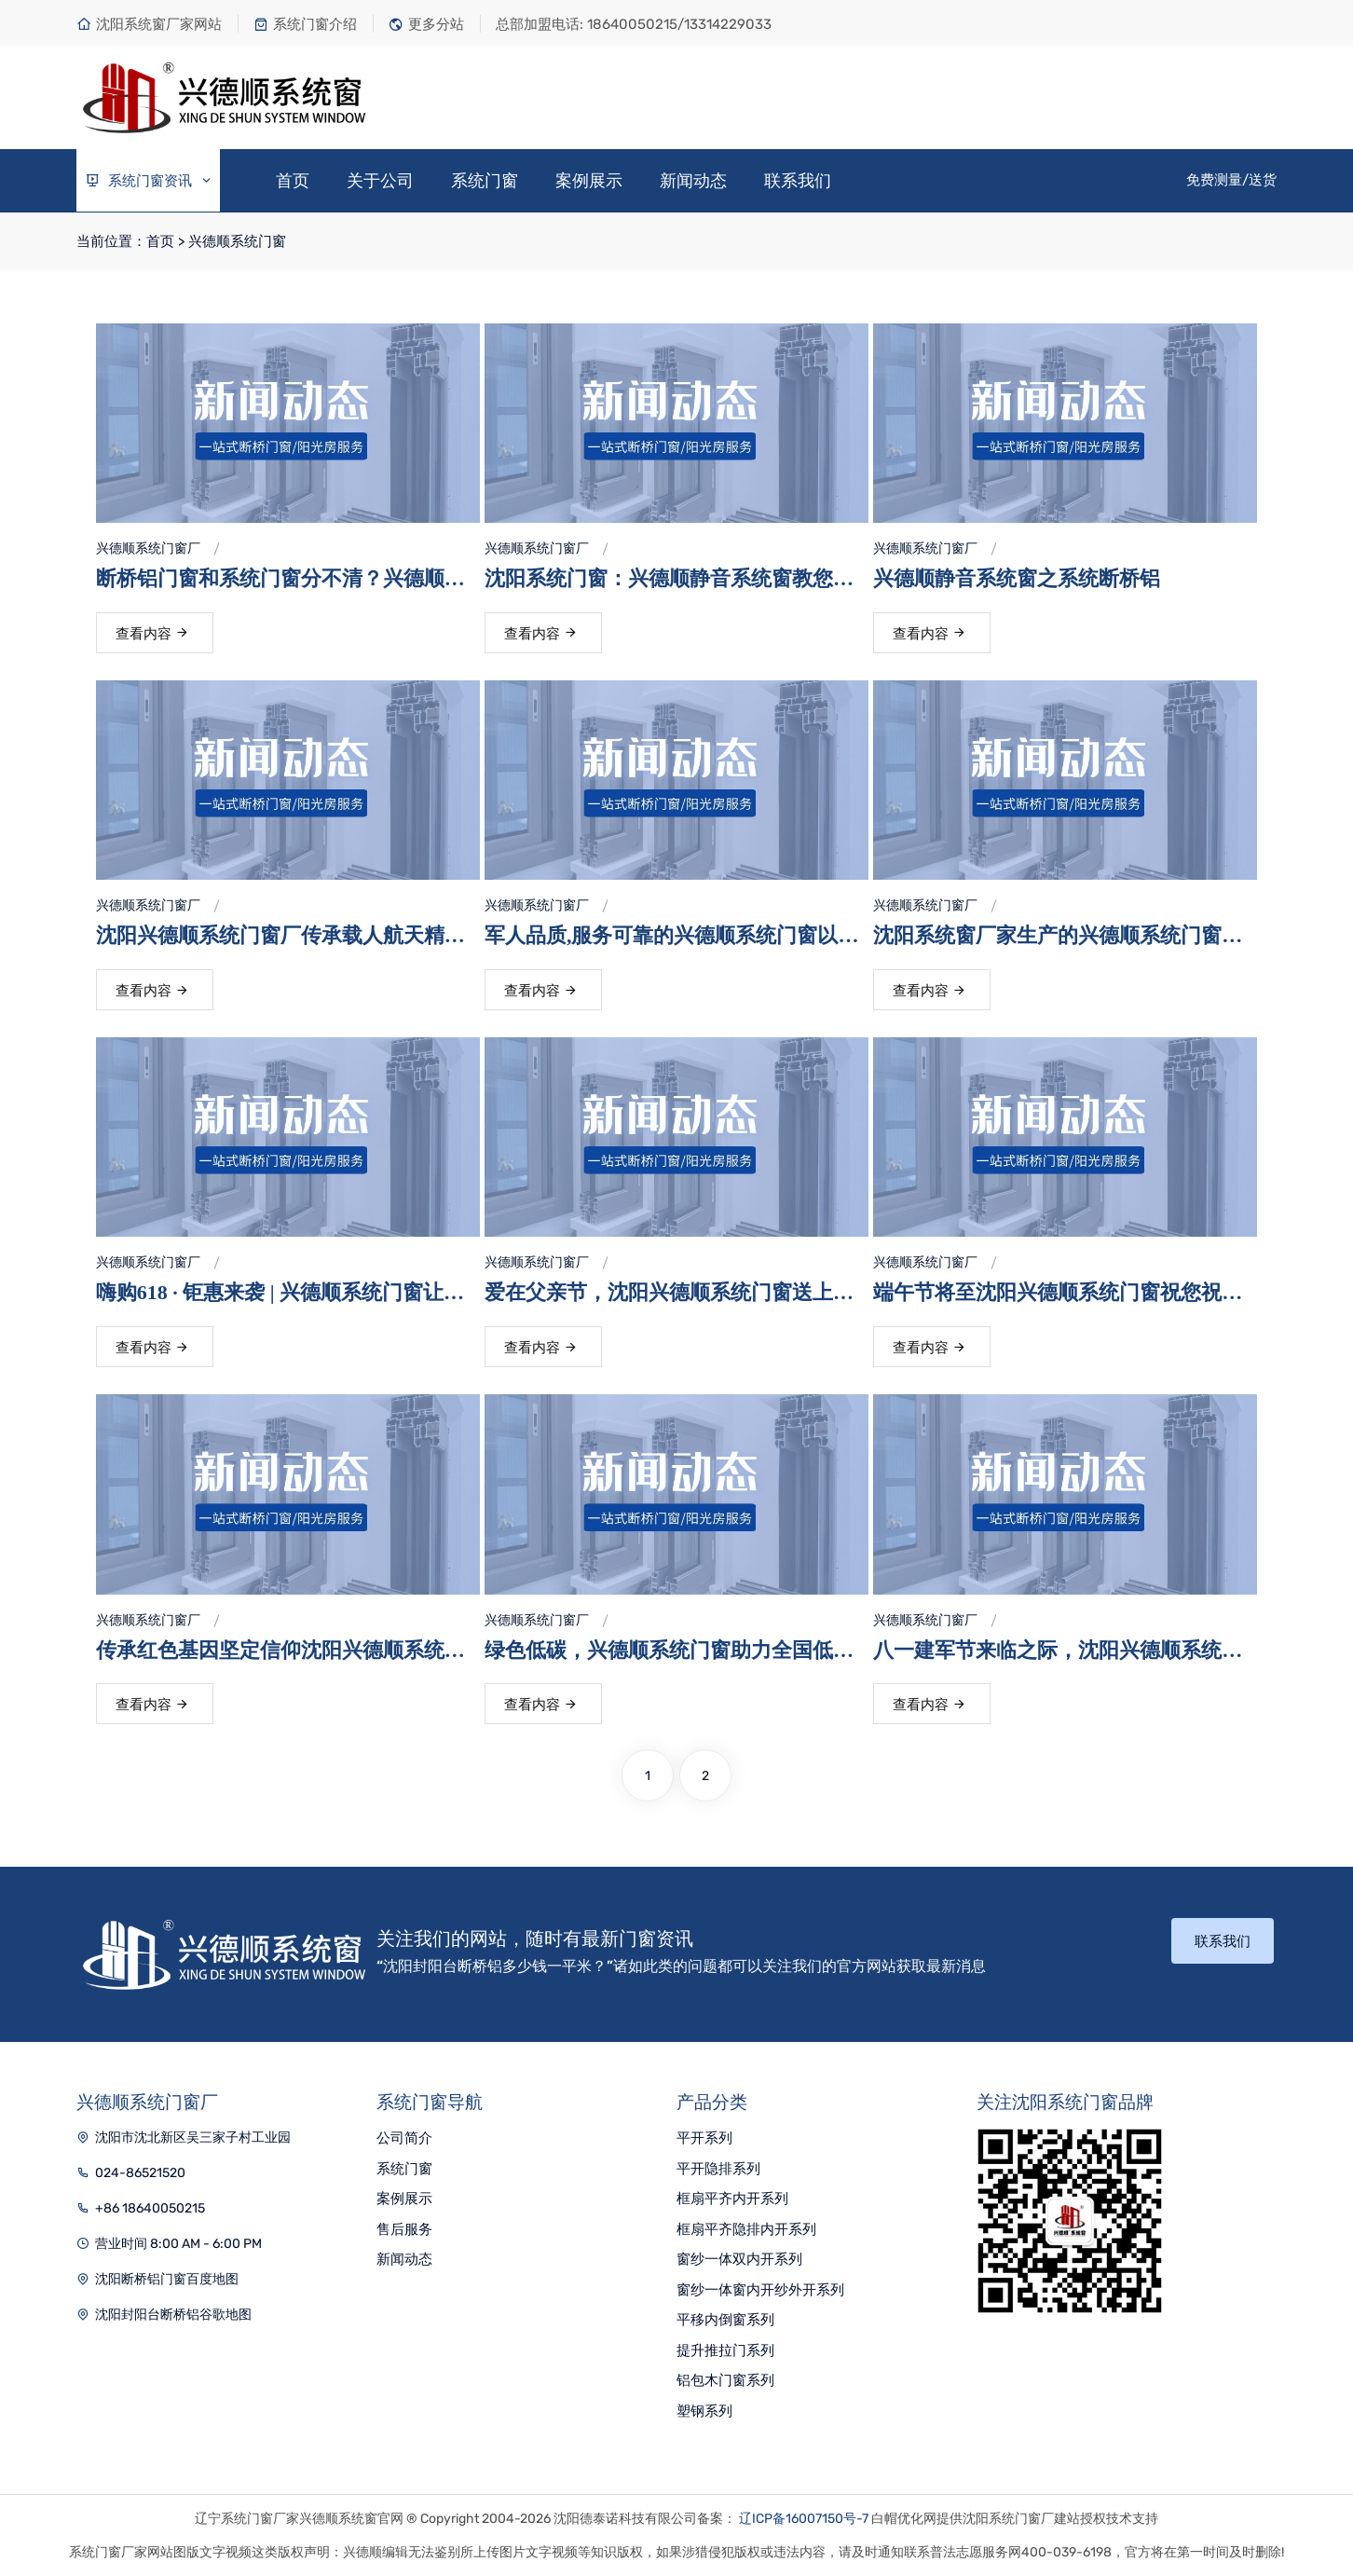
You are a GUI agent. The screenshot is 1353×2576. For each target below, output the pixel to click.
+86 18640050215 (150, 2208)
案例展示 (588, 180)
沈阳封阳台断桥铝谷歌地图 (173, 2315)
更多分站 (426, 24)
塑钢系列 (704, 2411)
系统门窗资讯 (149, 181)
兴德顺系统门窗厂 (148, 548)
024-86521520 (140, 2173)
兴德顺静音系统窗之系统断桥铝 (1016, 578)
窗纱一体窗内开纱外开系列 (760, 2289)
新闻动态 (693, 180)
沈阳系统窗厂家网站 (149, 24)
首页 (292, 180)
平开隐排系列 (718, 2168)
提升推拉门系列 (725, 2350)
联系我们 (797, 180)
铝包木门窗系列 (725, 2380)
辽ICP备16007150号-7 (803, 2519)
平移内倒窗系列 (725, 2319)
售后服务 (404, 2229)
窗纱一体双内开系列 (739, 2259)
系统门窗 (484, 180)
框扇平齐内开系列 (732, 2198)
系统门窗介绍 (305, 24)
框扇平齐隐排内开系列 (746, 2229)
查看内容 (152, 633)
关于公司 (380, 180)
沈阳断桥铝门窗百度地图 (167, 2279)
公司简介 (404, 2138)
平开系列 (704, 2138)
